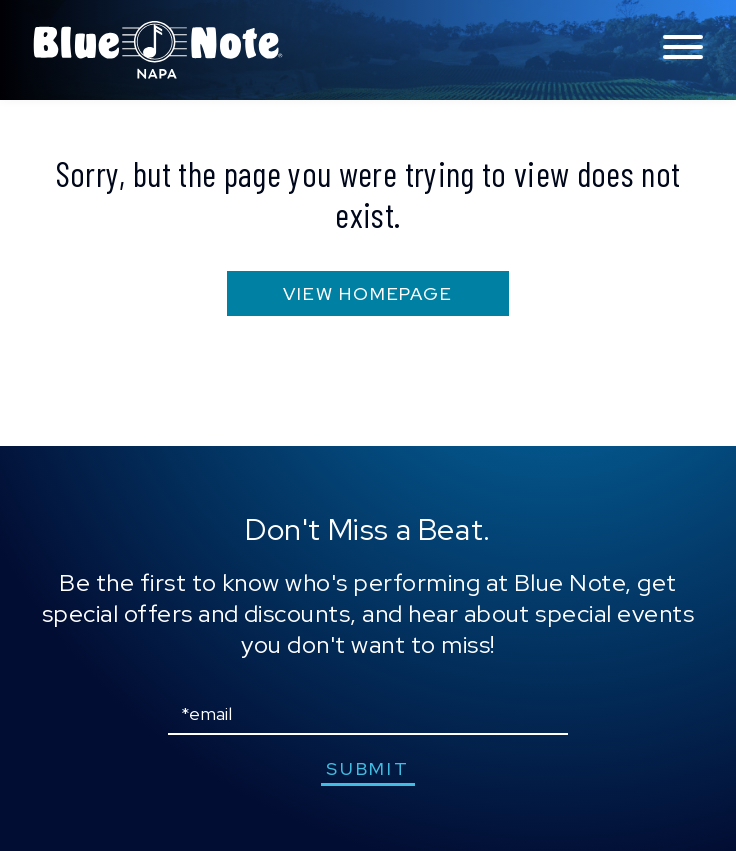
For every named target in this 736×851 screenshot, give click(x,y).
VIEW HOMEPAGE (367, 293)
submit (367, 768)
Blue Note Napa (158, 50)
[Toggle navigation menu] (683, 48)
